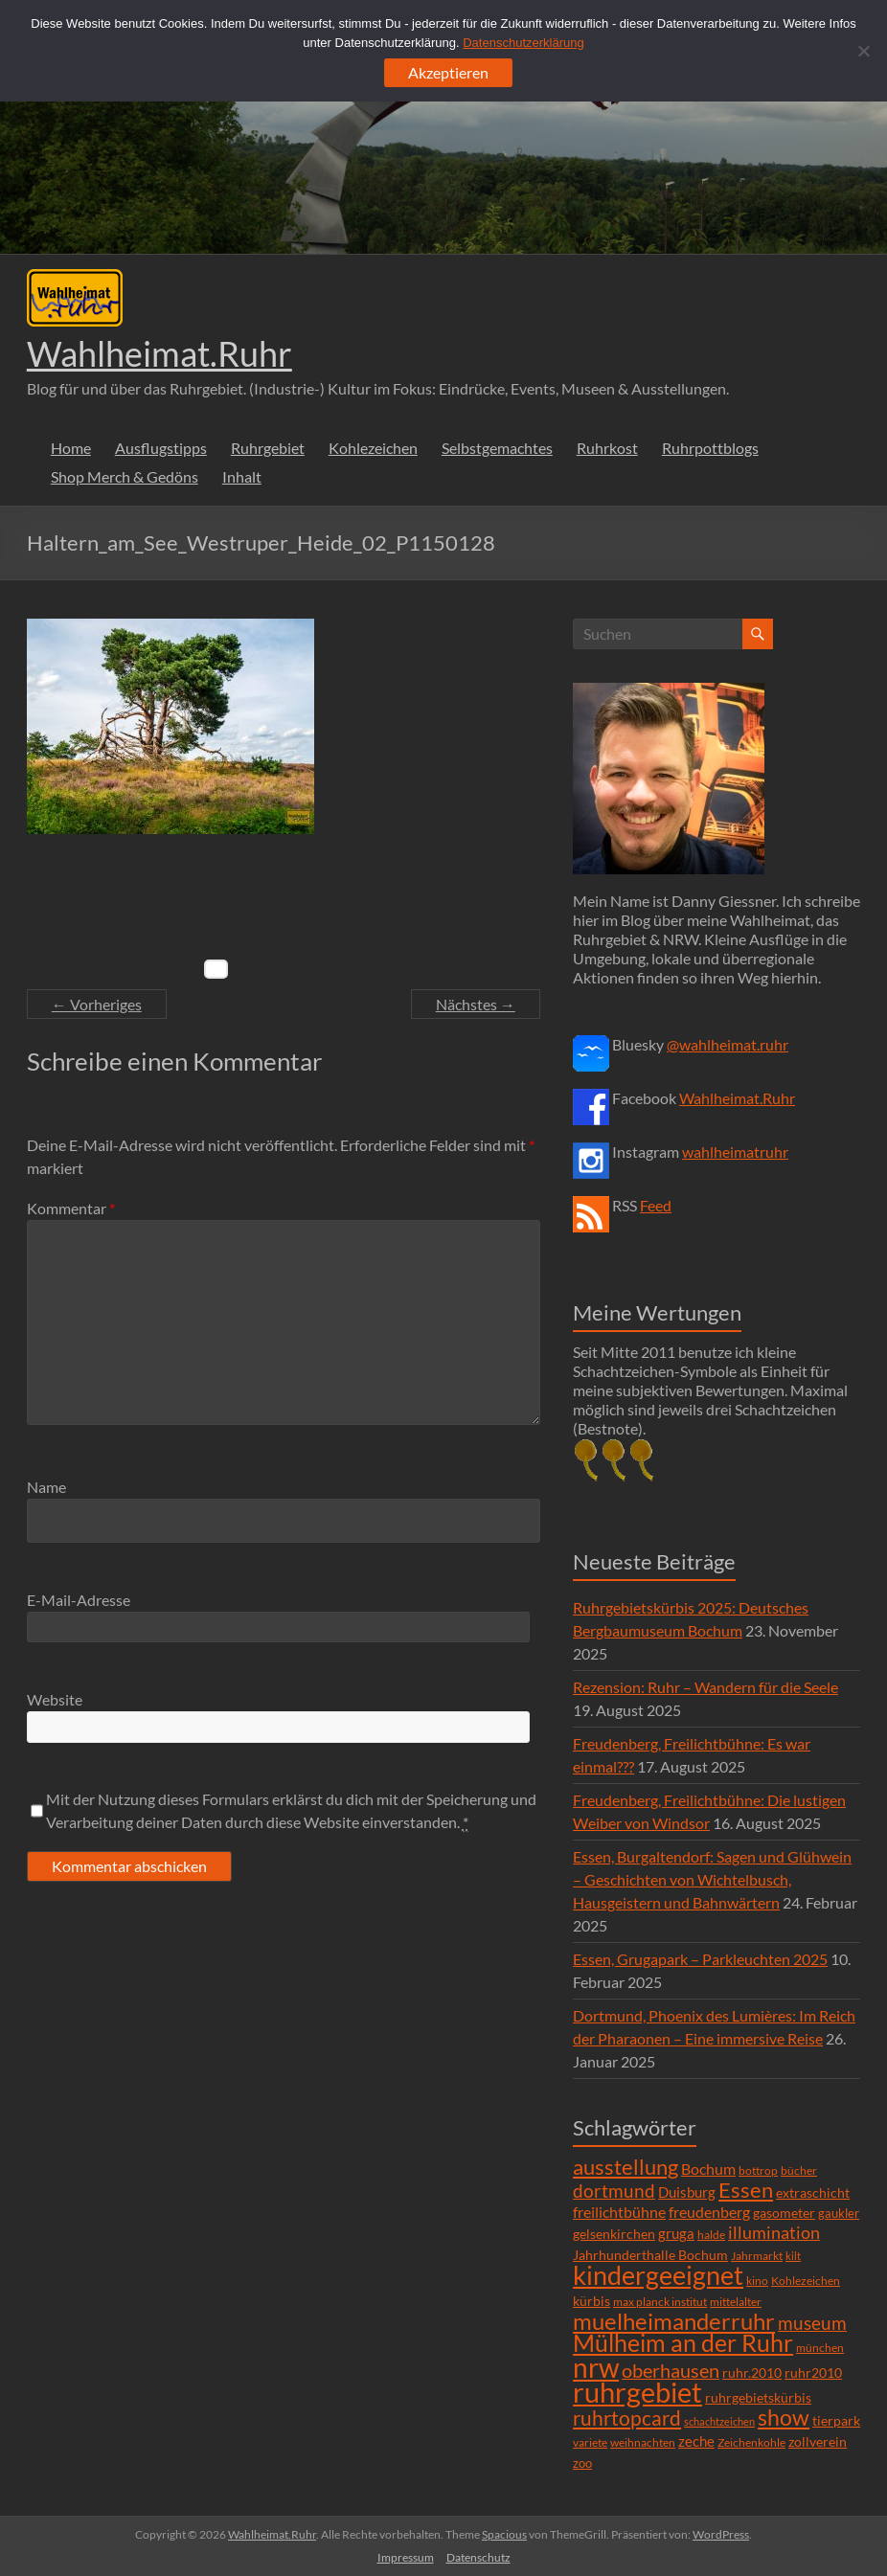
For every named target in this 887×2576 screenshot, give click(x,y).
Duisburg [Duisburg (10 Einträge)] (687, 2192)
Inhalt (242, 476)
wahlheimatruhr (735, 1151)
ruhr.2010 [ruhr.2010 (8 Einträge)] (752, 2373)
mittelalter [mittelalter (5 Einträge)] (736, 2301)
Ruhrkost (607, 448)
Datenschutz (478, 2557)
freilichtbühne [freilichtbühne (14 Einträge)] (619, 2212)
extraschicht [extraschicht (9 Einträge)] (813, 2192)
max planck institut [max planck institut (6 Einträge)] (660, 2301)
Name (46, 1487)
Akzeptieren (448, 72)
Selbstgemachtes (497, 448)
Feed (655, 1205)
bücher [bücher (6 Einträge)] (799, 2170)
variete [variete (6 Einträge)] (590, 2442)
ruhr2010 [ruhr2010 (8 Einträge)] (813, 2373)
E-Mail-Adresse (78, 1600)
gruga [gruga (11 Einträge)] (676, 2233)
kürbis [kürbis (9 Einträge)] (591, 2301)
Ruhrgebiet (268, 448)
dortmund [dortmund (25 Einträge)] (614, 2191)
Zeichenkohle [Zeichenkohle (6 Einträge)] (751, 2442)
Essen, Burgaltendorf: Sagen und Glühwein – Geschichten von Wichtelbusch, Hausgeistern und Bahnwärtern (712, 1879)
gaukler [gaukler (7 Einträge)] (838, 2213)
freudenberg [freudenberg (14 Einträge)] (709, 2212)
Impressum (405, 2557)
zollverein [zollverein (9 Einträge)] (817, 2441)
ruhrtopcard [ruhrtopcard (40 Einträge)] (627, 2417)
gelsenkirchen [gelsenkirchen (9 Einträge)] (614, 2234)
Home (71, 448)
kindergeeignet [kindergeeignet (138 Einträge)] (658, 2275)
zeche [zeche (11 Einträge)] (696, 2441)
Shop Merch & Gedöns (124, 476)
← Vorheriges (97, 1004)
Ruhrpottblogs (710, 448)
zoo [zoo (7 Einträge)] (582, 2463)
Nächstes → (475, 1004)
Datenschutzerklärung (523, 42)
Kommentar (71, 1208)
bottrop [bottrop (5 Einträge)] (758, 2170)
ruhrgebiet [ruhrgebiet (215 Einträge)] (637, 2391)
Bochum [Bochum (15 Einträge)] (708, 2168)
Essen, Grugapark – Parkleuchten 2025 (700, 1959)
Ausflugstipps (161, 448)
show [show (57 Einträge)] (783, 2417)
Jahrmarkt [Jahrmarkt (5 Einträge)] (757, 2255)
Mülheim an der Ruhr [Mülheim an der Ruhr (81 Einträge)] (683, 2343)
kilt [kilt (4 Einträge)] (793, 2255)
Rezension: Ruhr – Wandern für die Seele (705, 1687)
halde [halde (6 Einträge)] (711, 2234)
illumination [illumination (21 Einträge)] (774, 2232)
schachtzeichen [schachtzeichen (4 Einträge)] (719, 2421)
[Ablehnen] (863, 50)
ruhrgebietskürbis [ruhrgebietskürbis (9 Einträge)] (758, 2397)
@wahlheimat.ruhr (727, 1044)
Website (54, 1699)
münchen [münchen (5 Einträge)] (820, 2347)
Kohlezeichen (373, 448)
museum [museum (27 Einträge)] (812, 2323)
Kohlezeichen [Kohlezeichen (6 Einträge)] (805, 2280)
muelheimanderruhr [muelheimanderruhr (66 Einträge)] (674, 2321)
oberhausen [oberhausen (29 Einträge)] (670, 2371)
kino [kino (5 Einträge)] (757, 2280)
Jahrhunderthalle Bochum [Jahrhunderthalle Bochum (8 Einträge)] (650, 2255)
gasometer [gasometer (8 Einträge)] (784, 2213)
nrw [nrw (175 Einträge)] (596, 2367)
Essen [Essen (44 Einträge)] (745, 2190)
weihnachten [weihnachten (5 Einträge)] (642, 2442)
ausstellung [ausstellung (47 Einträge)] (625, 2167)
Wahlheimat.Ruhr (159, 353)
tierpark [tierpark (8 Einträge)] (836, 2421)
